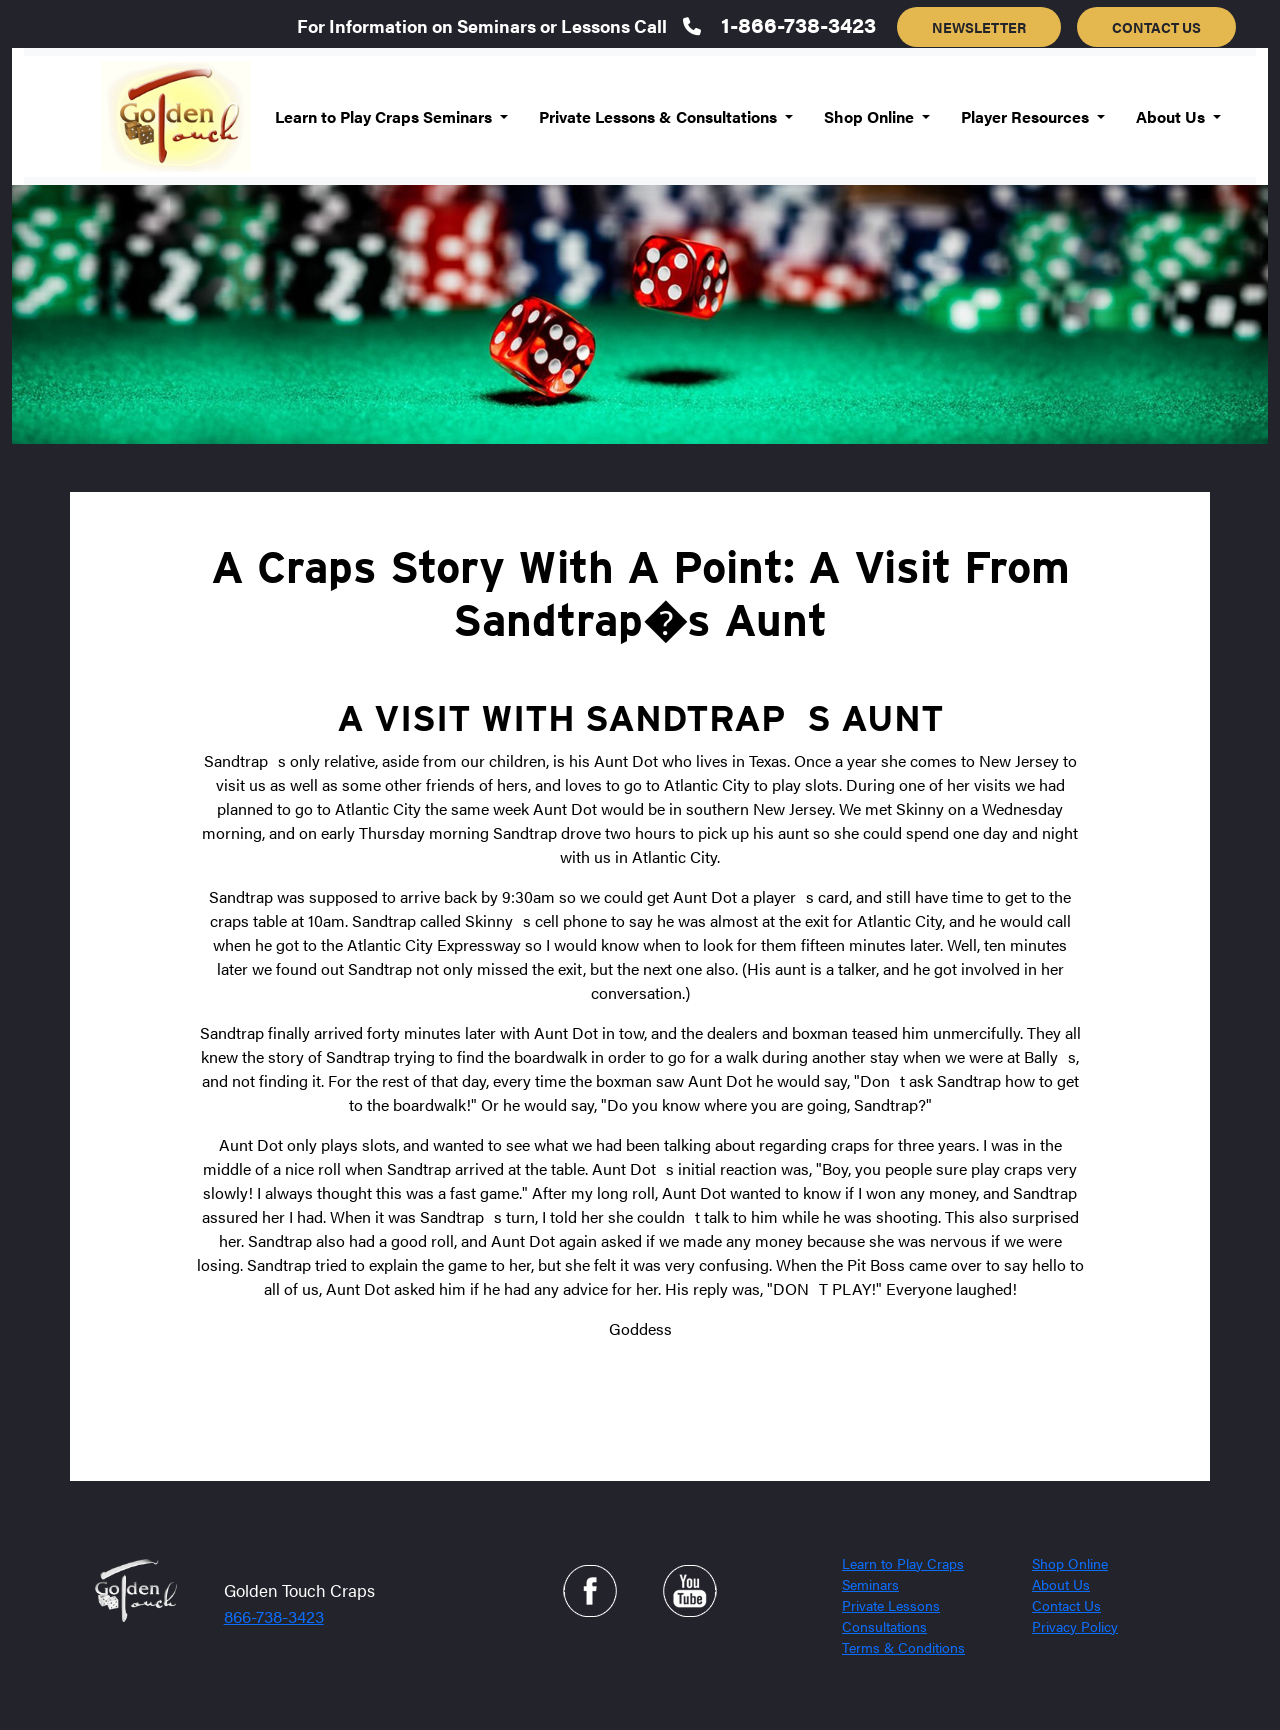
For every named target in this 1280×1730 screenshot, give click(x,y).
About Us (1061, 1584)
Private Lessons (891, 1605)
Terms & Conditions (903, 1647)
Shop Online (1070, 1563)
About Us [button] (1172, 116)
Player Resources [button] (1027, 116)
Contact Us (1066, 1605)
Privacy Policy (1075, 1626)
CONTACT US (1156, 27)
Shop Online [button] (871, 116)
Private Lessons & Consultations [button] (660, 116)
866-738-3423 (274, 1616)
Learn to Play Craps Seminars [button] (385, 116)
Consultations (884, 1626)
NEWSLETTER (979, 27)
